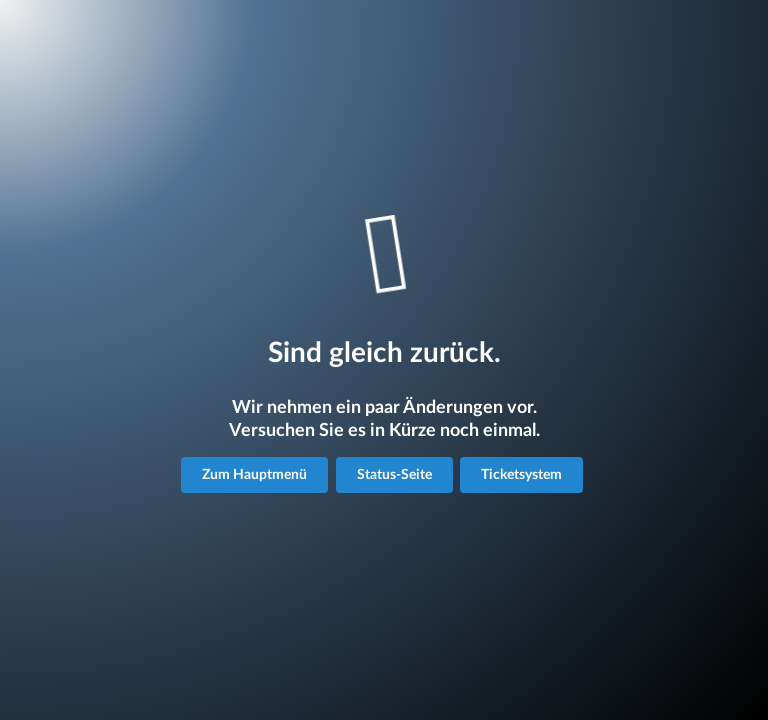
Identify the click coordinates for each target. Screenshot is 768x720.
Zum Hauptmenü (254, 475)
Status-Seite (394, 475)
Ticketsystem (521, 475)
